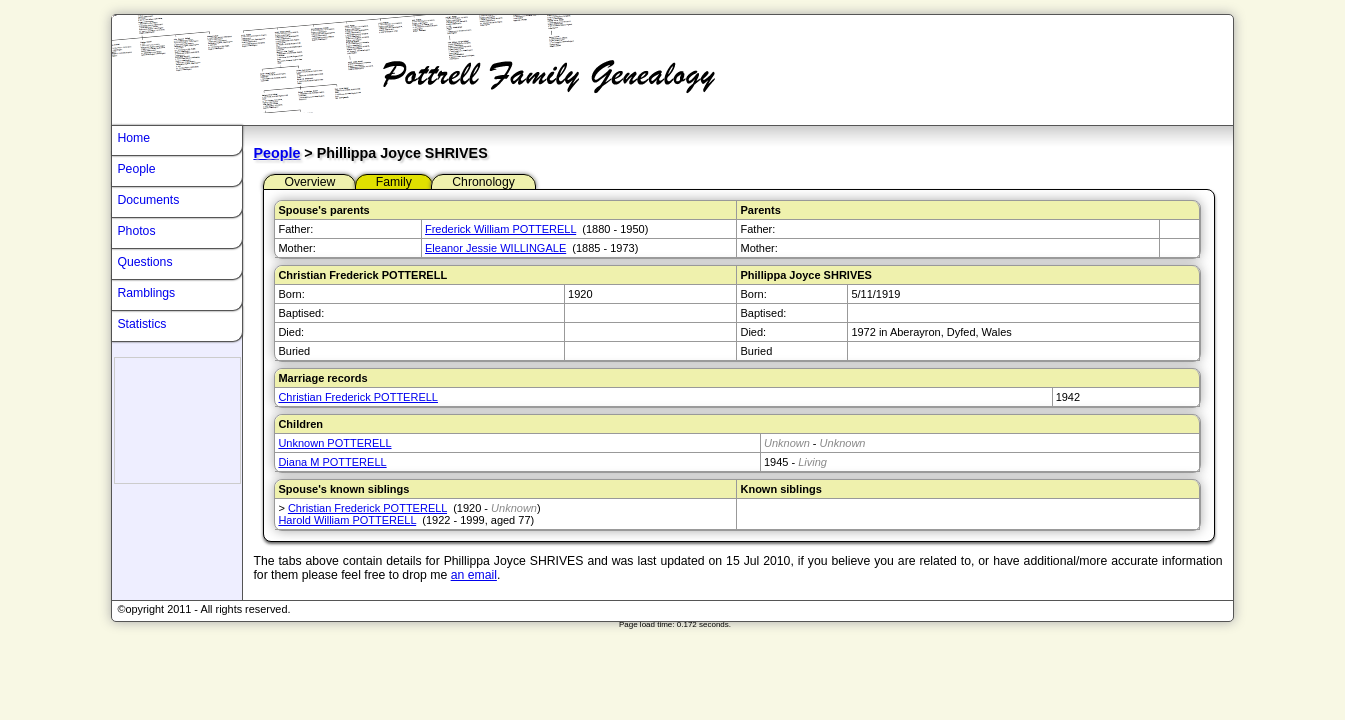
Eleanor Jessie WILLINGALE (495, 248)
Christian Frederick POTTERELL (358, 397)
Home (133, 138)
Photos (136, 231)
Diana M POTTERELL (332, 462)
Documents (148, 200)
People (276, 153)
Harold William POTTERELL (347, 520)
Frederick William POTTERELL (500, 229)
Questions (144, 262)
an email (474, 575)
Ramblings (146, 293)
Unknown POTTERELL (334, 443)
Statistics (141, 324)
